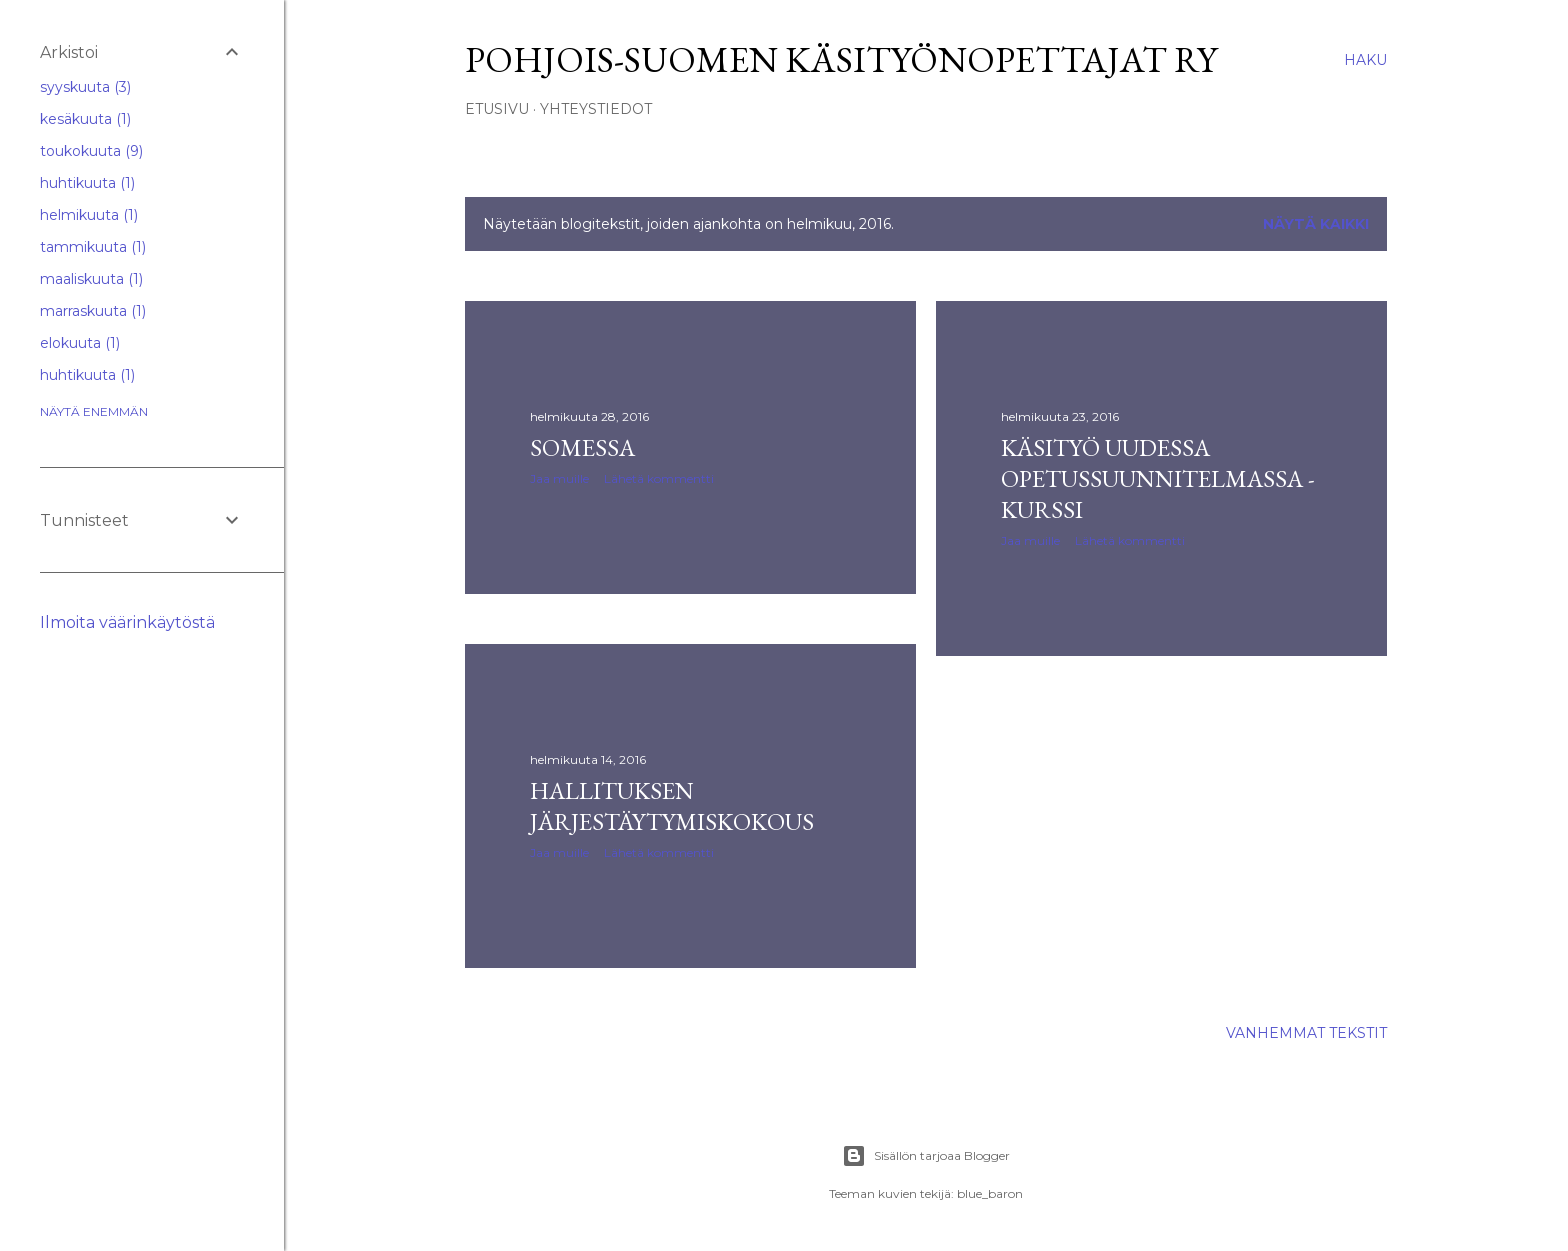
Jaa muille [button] (559, 478)
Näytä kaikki (1316, 224)
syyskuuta (85, 87)
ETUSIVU (497, 109)
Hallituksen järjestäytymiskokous (672, 806)
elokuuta (80, 343)
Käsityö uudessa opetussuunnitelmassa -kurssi (1158, 478)
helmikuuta (89, 215)
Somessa (582, 447)
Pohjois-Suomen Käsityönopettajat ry (841, 59)
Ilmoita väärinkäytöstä (127, 622)
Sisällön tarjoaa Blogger (926, 1156)
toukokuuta (91, 151)
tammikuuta (93, 247)
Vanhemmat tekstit (1306, 1033)
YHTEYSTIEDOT (596, 109)
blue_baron (990, 1193)
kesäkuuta (85, 119)
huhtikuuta (87, 183)
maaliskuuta (91, 279)
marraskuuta (93, 311)
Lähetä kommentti (659, 478)
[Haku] (1365, 60)
